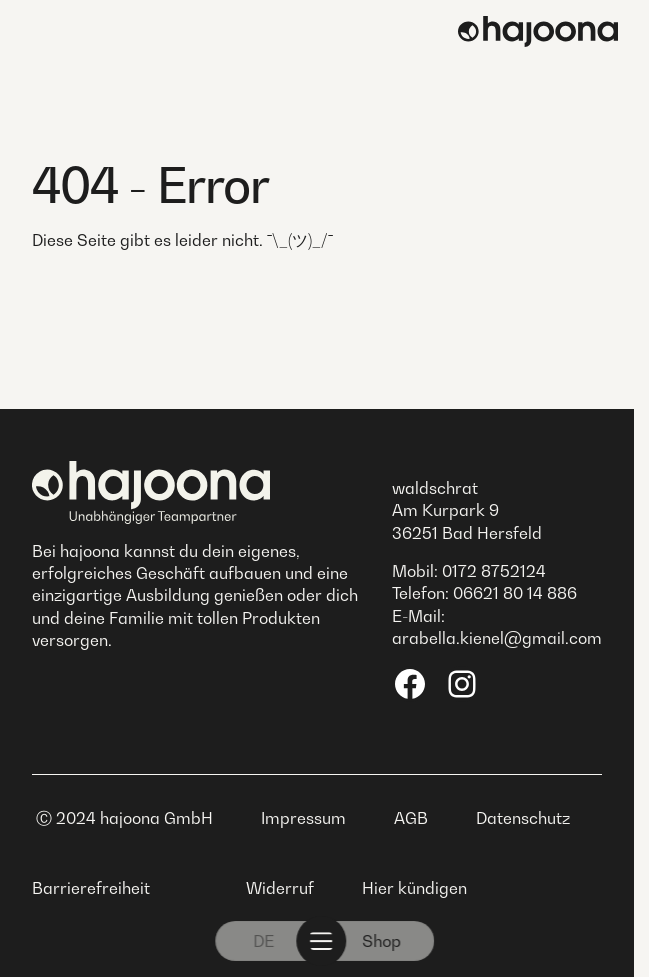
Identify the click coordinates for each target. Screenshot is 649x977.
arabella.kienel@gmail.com (497, 638)
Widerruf (280, 888)
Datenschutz (523, 818)
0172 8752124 (494, 571)
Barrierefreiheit (91, 888)
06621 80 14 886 (515, 593)
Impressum (303, 818)
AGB (411, 818)
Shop (381, 941)
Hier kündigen (414, 888)
